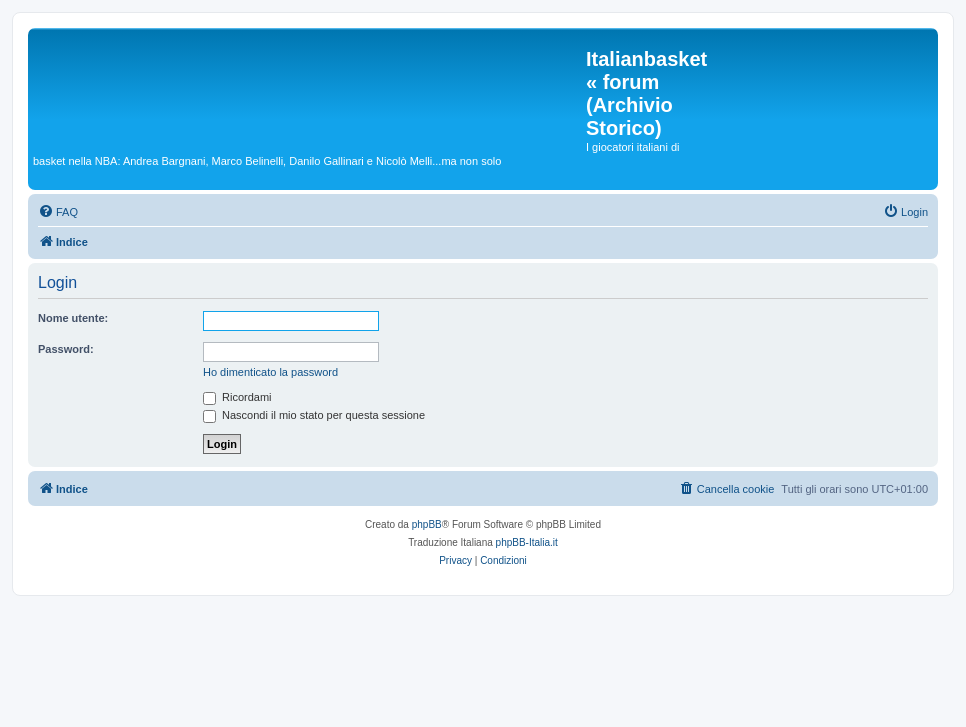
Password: (66, 349)
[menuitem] (58, 212)
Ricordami (237, 397)
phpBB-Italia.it (527, 542)
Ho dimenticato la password (270, 372)
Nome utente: (73, 318)
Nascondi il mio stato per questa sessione (314, 415)
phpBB (427, 524)
